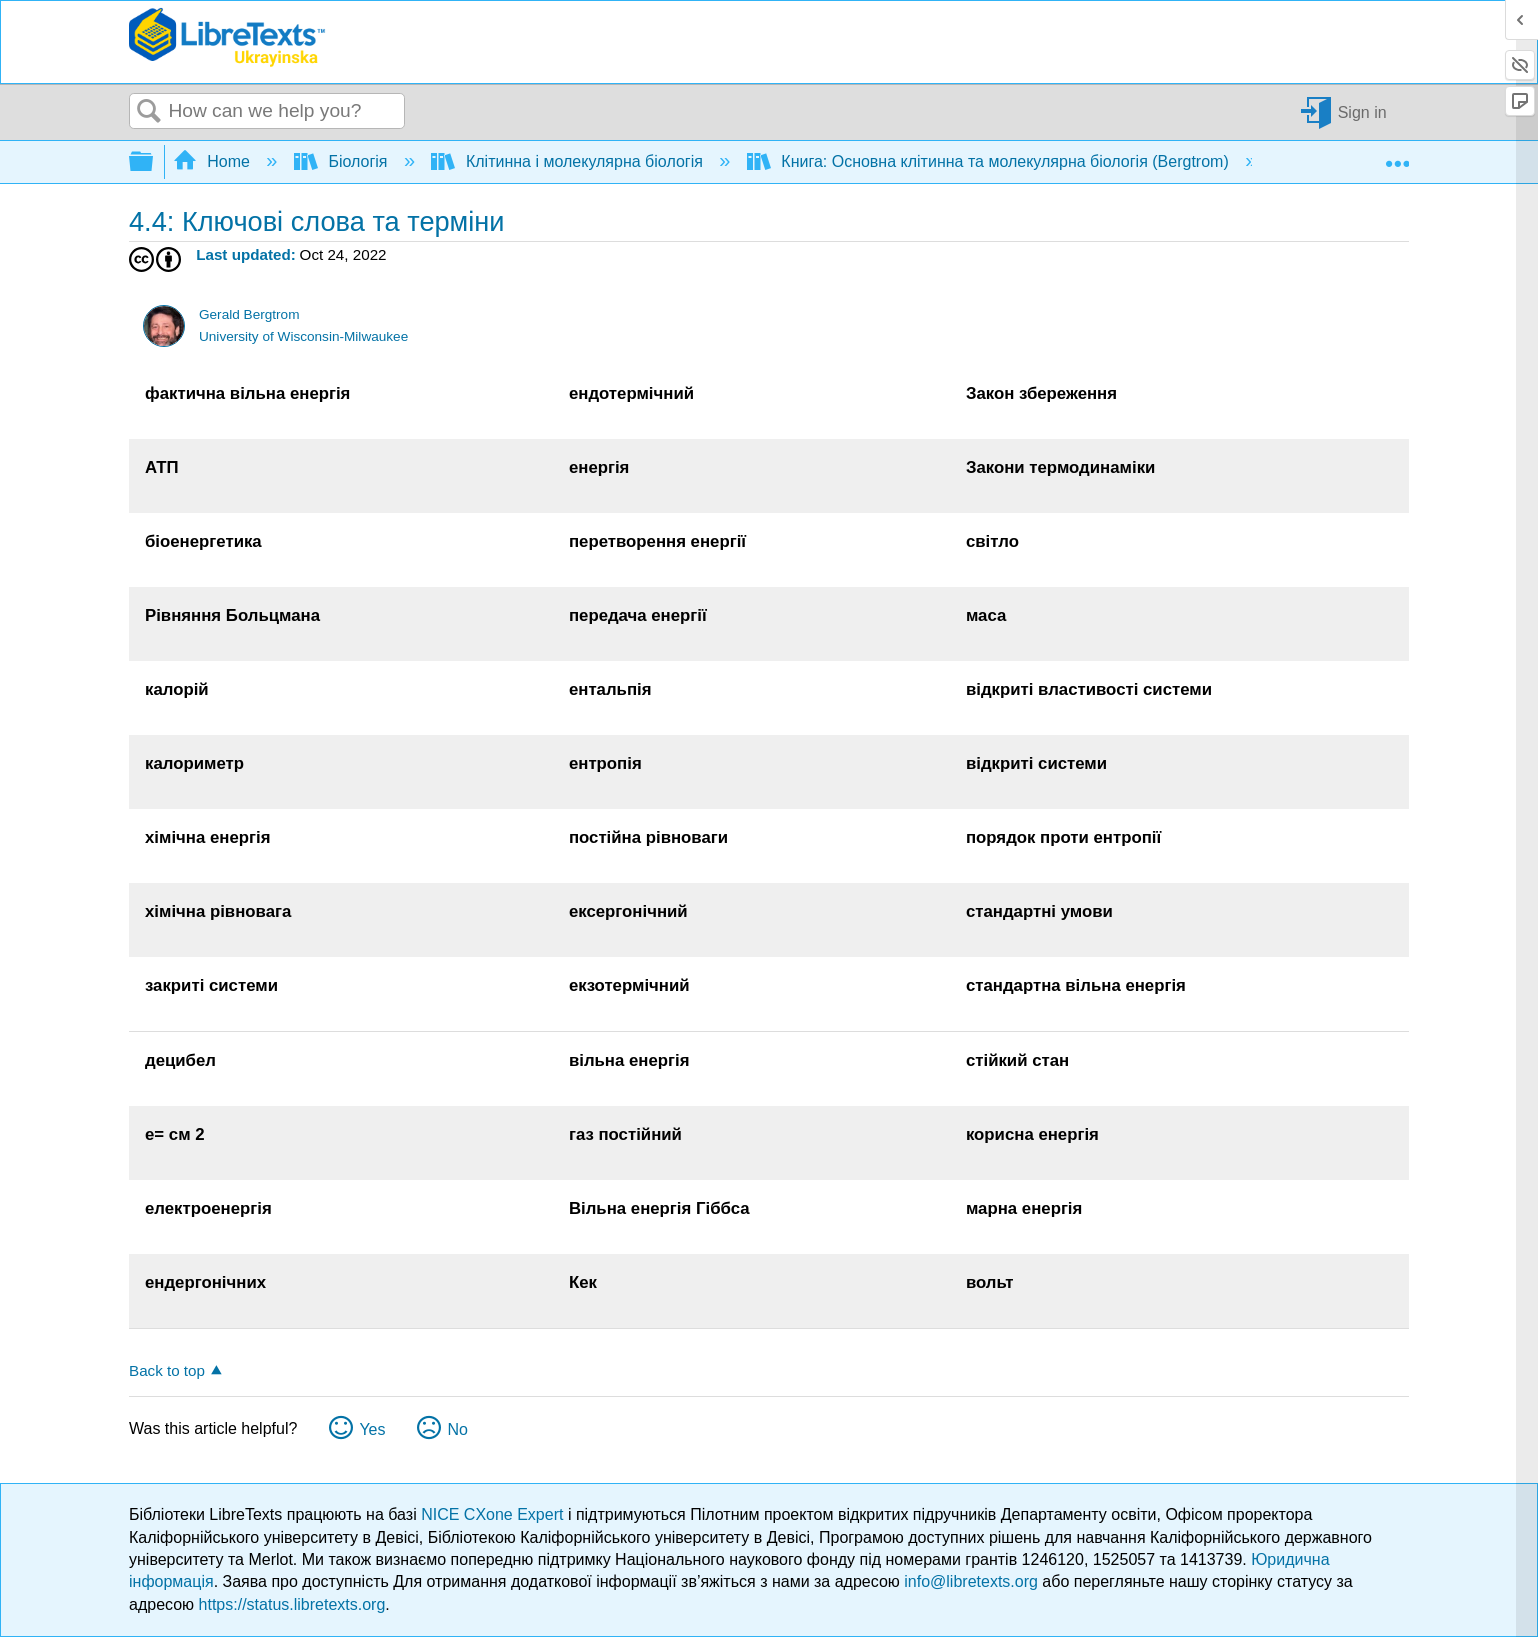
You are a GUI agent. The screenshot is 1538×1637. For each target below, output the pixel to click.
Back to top (167, 1370)
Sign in (1362, 111)
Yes (372, 1429)
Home (214, 161)
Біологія (343, 161)
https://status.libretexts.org (292, 1604)
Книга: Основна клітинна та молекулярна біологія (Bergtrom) (990, 161)
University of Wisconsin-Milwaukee (303, 336)
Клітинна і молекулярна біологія (569, 161)
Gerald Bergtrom (249, 314)
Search (149, 112)
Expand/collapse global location (1397, 156)
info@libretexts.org (971, 1581)
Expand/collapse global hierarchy (154, 162)
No (457, 1429)
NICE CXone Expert (494, 1514)
